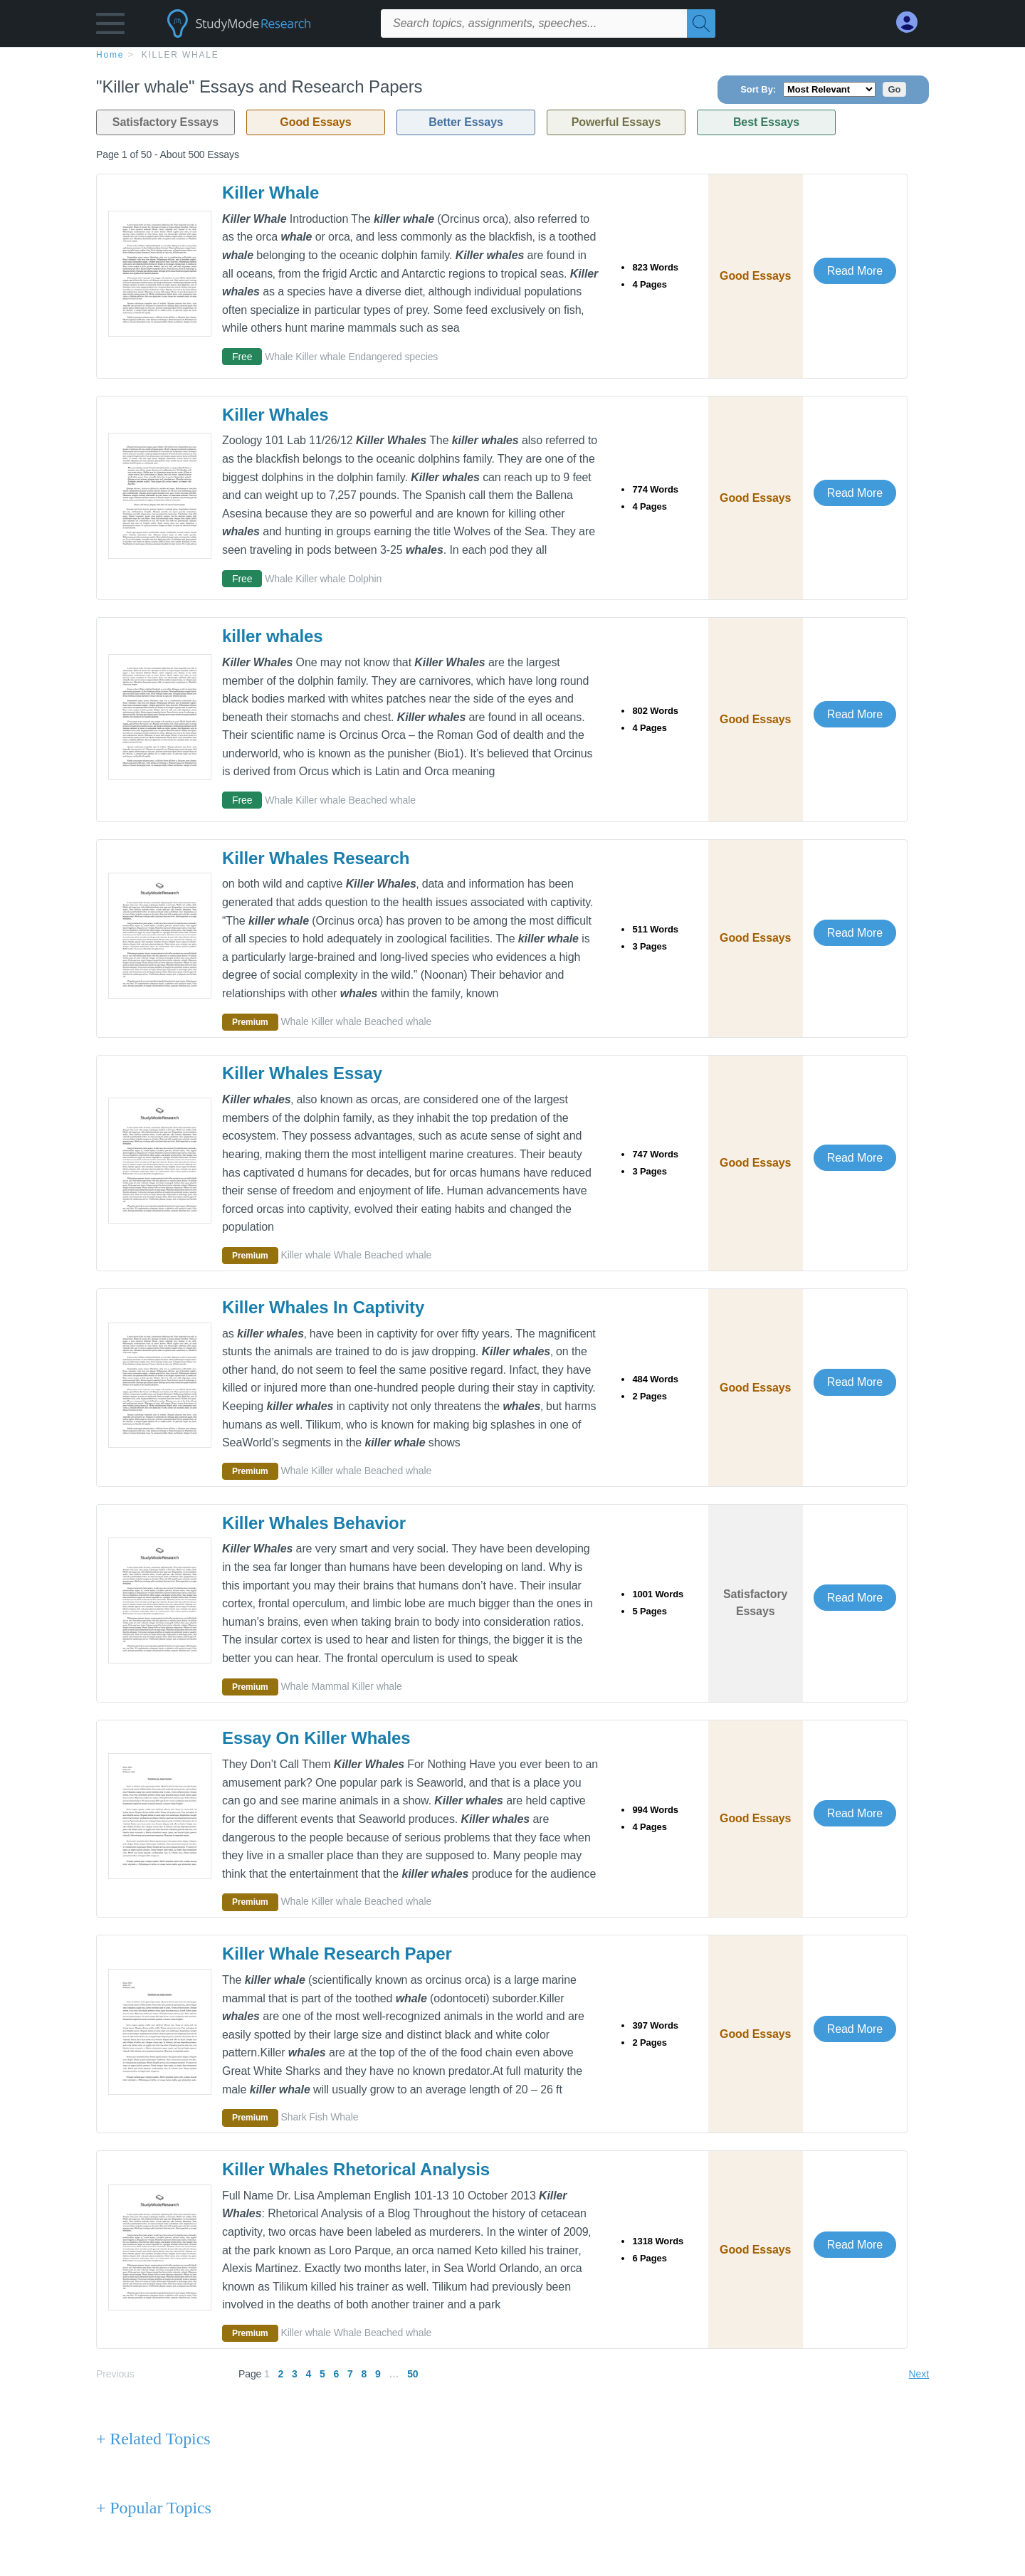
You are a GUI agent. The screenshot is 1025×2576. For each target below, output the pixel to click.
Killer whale (180, 55)
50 (412, 2374)
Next (919, 2374)
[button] (110, 27)
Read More (855, 271)
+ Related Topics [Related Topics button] (153, 2438)
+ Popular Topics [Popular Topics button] (153, 2507)
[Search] (701, 23)
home (110, 55)
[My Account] (912, 22)
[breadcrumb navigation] (512, 54)
